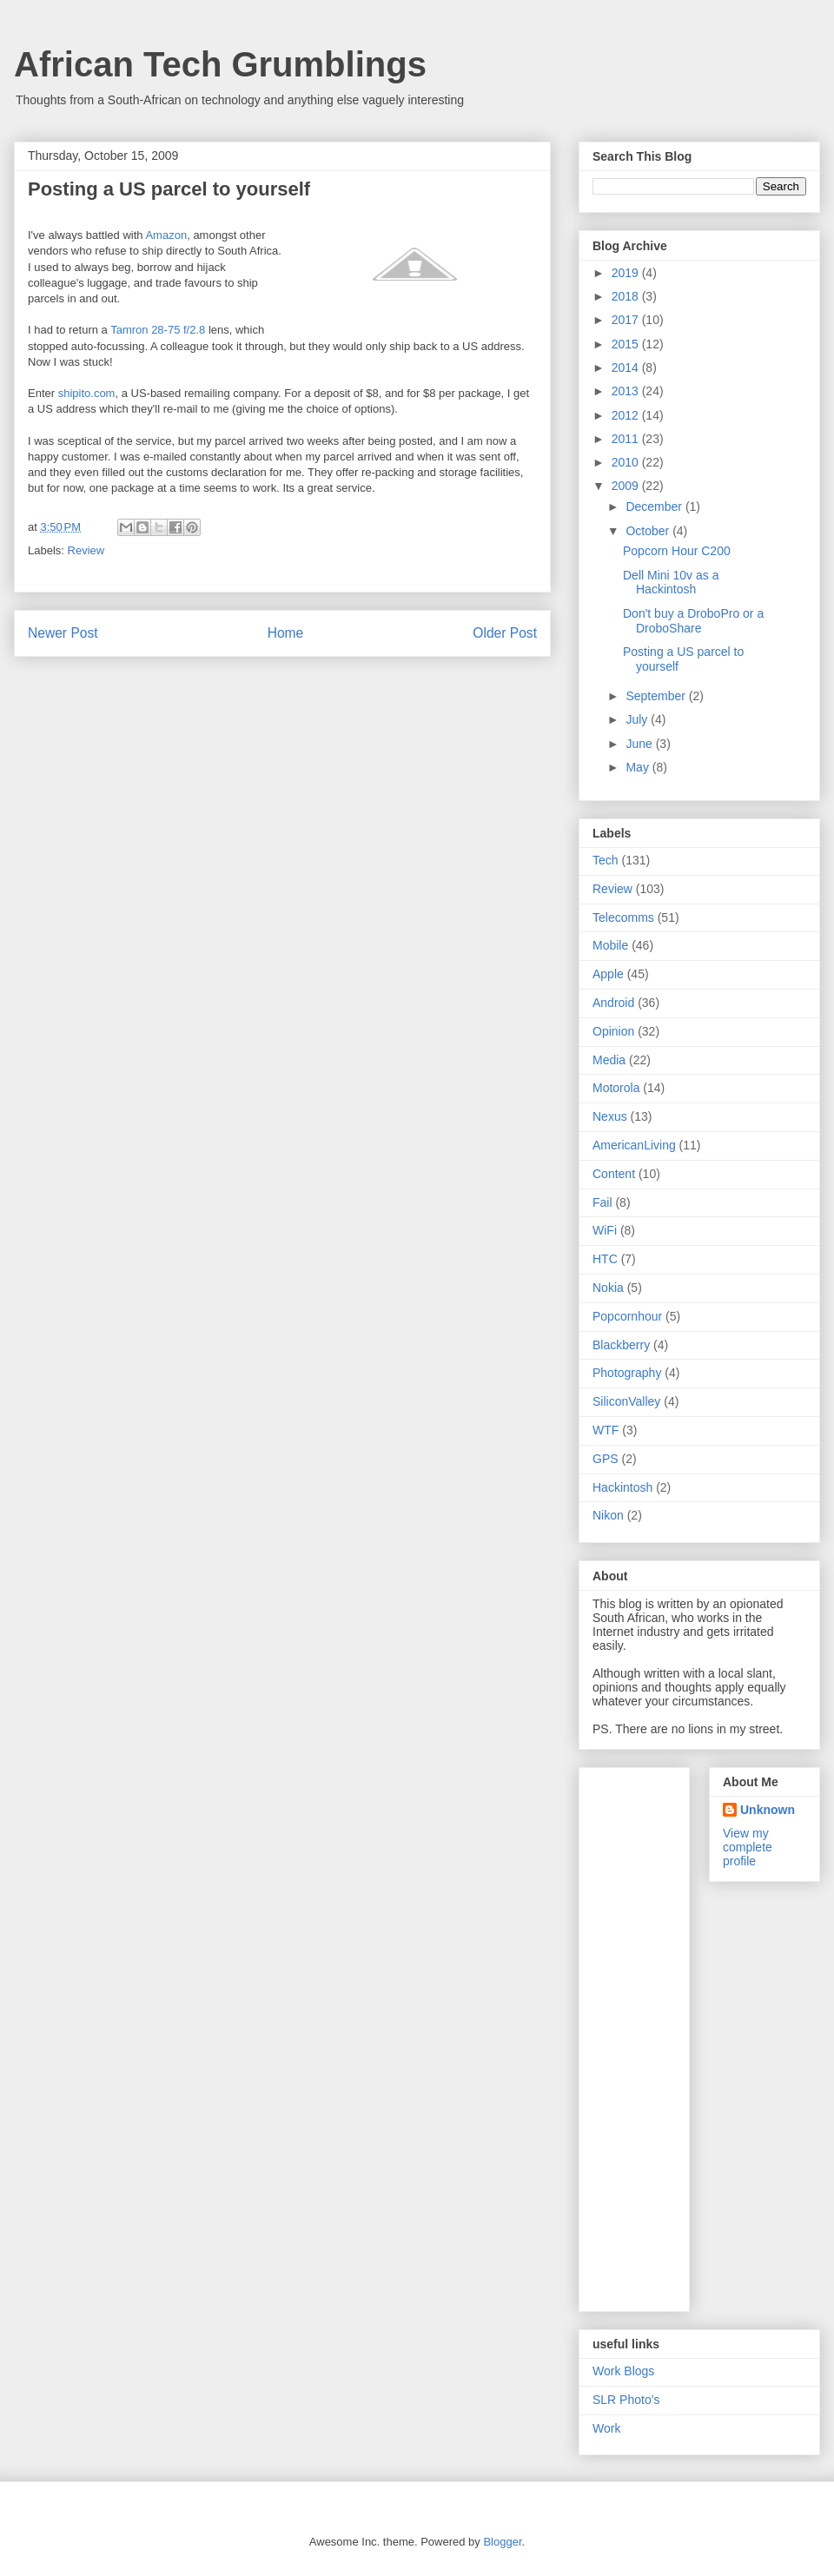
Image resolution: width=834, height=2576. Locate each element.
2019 (627, 273)
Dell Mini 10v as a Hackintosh (671, 582)
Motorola (615, 1088)
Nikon (608, 1515)
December (655, 506)
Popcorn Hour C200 (677, 551)
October (649, 531)
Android (613, 1003)
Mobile (610, 945)
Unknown (767, 1810)
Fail (602, 1202)
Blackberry (621, 1345)
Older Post (505, 633)
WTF (605, 1430)
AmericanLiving (634, 1145)
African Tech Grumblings (220, 64)
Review (86, 550)
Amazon (166, 235)
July (638, 719)
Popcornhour (627, 1316)
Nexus (609, 1116)
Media (609, 1060)
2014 (627, 367)
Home (286, 633)
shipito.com (87, 393)
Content (613, 1174)
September (657, 696)
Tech (605, 860)
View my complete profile (747, 1847)
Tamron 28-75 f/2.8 (157, 329)
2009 (627, 486)
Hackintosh (622, 1487)
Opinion (613, 1031)
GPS (605, 1459)
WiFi (604, 1230)
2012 (627, 415)
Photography (626, 1373)
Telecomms (623, 917)
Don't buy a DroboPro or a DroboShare (693, 620)
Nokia (608, 1288)
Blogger (502, 2541)
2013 (627, 391)
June (640, 744)
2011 (627, 439)
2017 (627, 320)
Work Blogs (623, 2371)
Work (606, 2428)
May (639, 767)
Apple (608, 974)
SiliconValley (626, 1401)
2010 (627, 462)
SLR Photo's (625, 2400)
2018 (627, 296)
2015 (627, 344)
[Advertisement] (661, 2034)
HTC (605, 1259)
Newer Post (63, 633)
